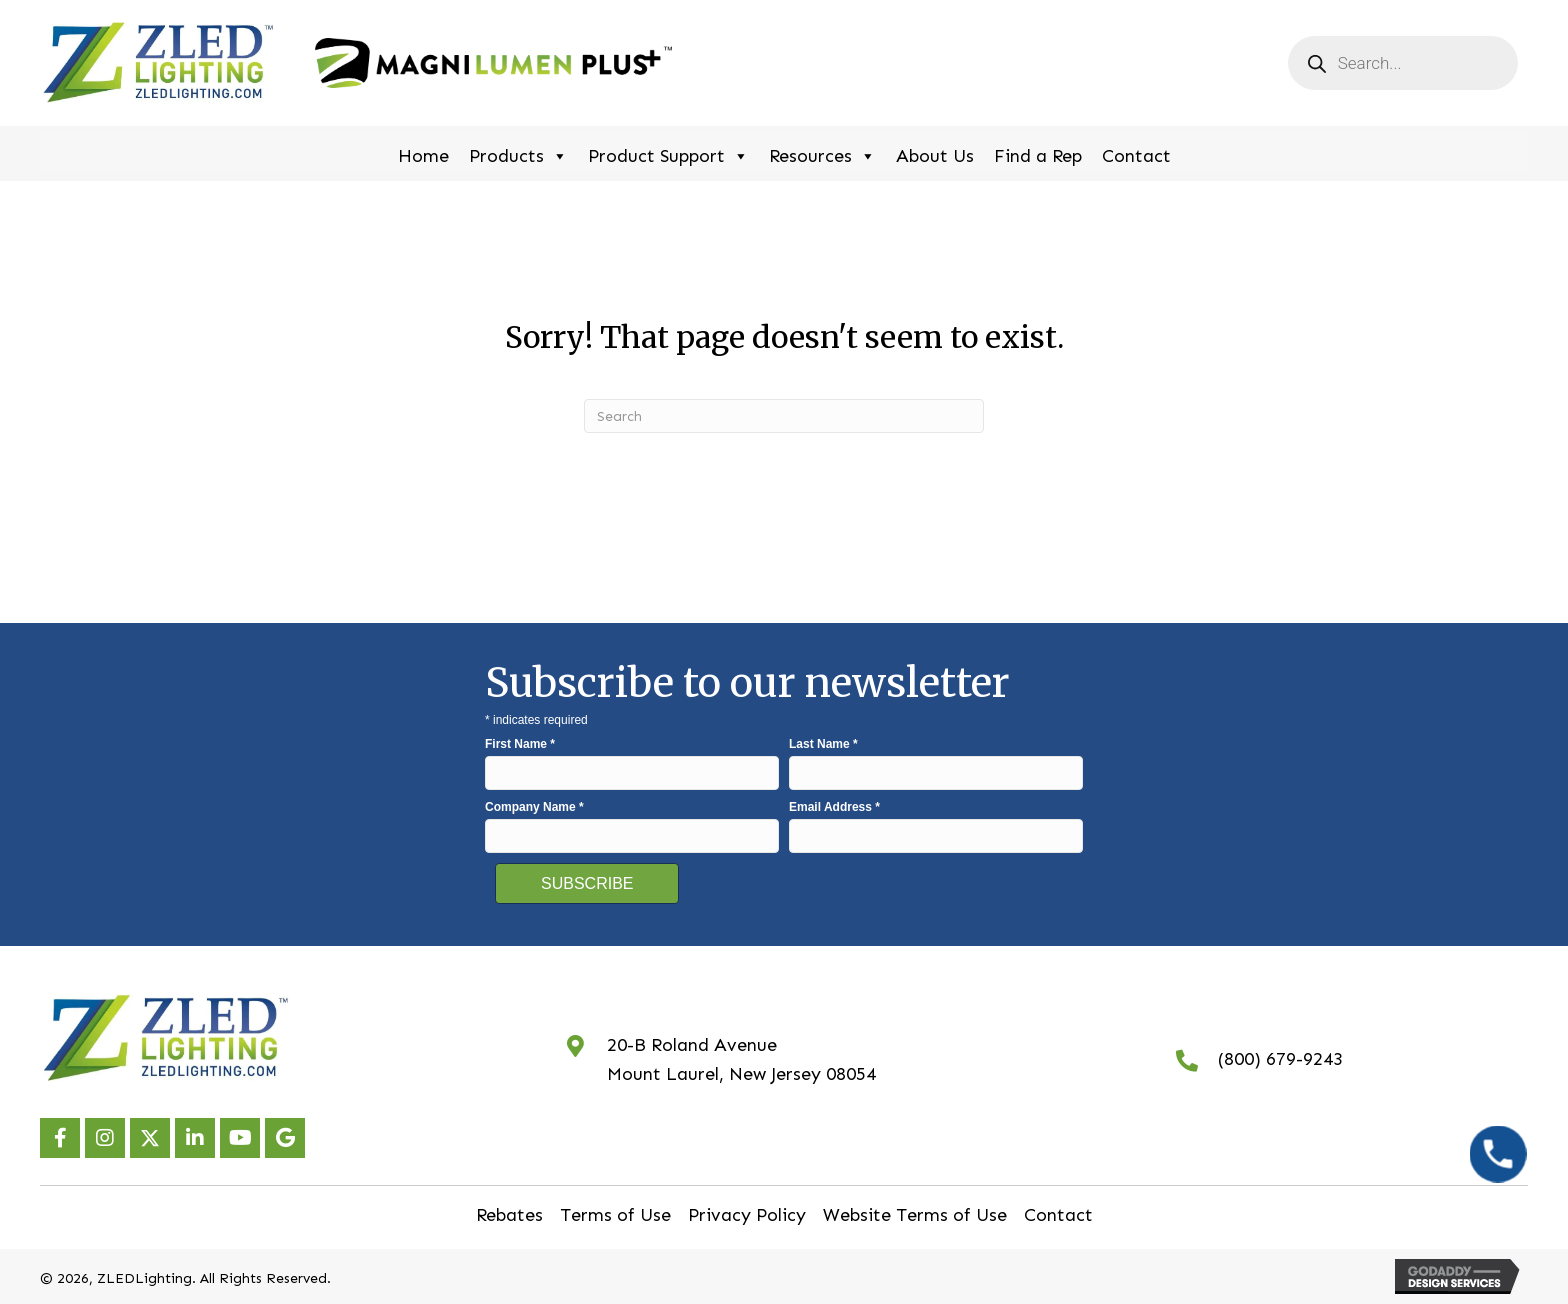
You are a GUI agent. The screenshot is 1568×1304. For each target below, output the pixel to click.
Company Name (534, 807)
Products (518, 153)
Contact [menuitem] (1058, 1215)
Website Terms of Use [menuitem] (915, 1215)
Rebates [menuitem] (509, 1215)
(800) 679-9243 (1280, 1059)
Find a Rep (1038, 156)
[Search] (784, 416)
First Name (520, 744)
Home (423, 156)
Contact (1136, 156)
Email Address (834, 807)
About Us (935, 156)
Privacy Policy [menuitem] (747, 1215)
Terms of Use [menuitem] (615, 1215)
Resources (822, 153)
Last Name (823, 744)
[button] (60, 1138)
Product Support (668, 153)
